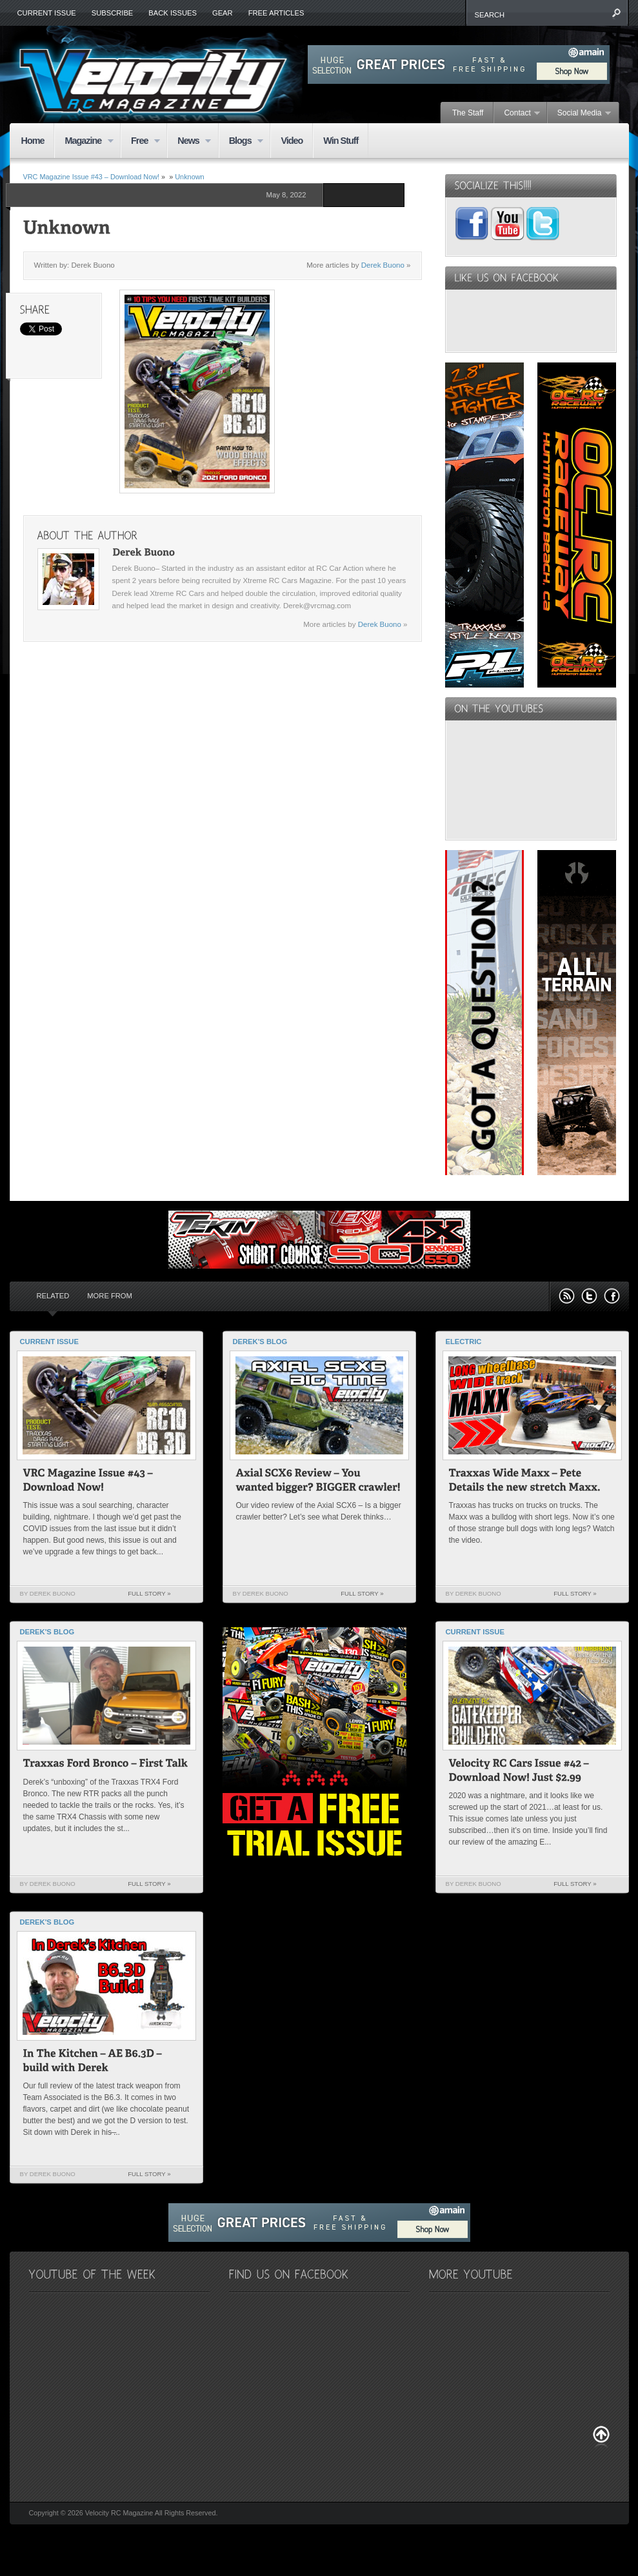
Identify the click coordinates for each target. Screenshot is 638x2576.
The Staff (467, 112)
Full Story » (149, 1593)
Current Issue (46, 13)
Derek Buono (382, 265)
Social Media (579, 113)
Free (140, 141)
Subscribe (113, 13)
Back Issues (172, 13)
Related (53, 1296)
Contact (517, 113)
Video (292, 140)
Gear (222, 13)
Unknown (189, 177)
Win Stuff (340, 140)
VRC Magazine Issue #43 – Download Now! (91, 177)
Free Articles (276, 13)
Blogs (241, 141)
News (189, 141)
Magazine (83, 141)
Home (33, 140)
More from (109, 1296)
